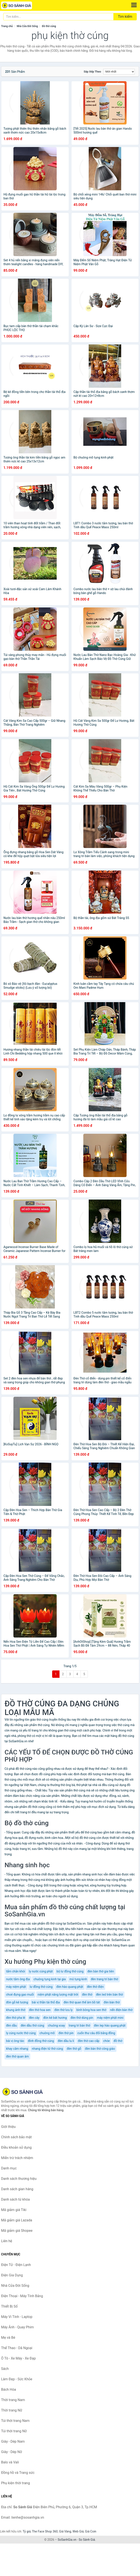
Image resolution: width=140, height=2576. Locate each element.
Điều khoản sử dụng (16, 2147)
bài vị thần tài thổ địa (46, 2002)
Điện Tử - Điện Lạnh (16, 2265)
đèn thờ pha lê (15, 2017)
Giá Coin (90, 2531)
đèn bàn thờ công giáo (100, 2048)
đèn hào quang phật (69, 1986)
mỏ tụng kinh (78, 1979)
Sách (5, 2369)
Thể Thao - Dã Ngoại (16, 2348)
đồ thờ (118, 2041)
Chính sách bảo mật (16, 2137)
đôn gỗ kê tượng (17, 2002)
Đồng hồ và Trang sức (18, 2473)
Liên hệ (6, 2241)
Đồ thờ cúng (49, 26)
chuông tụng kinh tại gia (50, 1979)
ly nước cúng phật (41, 1971)
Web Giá (78, 2531)
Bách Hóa (8, 2389)
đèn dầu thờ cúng (32, 2025)
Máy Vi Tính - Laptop (16, 2317)
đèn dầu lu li (66, 2041)
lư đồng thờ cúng (41, 1986)
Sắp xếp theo (92, 71)
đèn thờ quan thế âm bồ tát (82, 2002)
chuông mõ (47, 2033)
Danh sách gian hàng (17, 2189)
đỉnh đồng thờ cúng (41, 2041)
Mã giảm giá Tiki (13, 2210)
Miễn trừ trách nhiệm (17, 2158)
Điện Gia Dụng (12, 2275)
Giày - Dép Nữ (11, 2452)
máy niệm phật (16, 1986)
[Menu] (134, 5)
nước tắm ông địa (18, 1979)
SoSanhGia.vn (67, 2539)
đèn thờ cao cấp (88, 2041)
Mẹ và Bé (8, 2337)
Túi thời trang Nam (15, 2421)
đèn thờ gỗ (74, 2048)
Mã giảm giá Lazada (16, 2220)
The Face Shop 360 (45, 2531)
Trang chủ (7, 26)
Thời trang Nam (13, 2400)
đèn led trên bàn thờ (109, 1994)
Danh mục (9, 2168)
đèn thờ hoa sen (40, 2010)
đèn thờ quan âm (17, 2056)
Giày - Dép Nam (13, 2441)
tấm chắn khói (15, 1971)
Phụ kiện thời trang (15, 2483)
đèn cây (34, 2017)
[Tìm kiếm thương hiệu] (58, 16)
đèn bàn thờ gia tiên (100, 1971)
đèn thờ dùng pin (82, 2017)
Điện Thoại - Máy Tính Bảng (22, 2296)
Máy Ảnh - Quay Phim (17, 2327)
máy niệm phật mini (110, 2017)
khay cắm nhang (17, 2048)
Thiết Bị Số (9, 2306)
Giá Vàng (65, 2531)
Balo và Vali (10, 2462)
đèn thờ (87, 1994)
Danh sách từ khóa (15, 2199)
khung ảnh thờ (15, 2010)
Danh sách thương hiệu (19, 2179)
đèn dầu (11, 2025)
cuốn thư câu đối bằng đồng (96, 2033)
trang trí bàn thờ (79, 2025)
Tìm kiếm (125, 17)
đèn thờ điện (95, 1986)
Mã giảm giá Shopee (16, 2231)
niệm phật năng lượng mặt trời (58, 1994)
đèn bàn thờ (112, 2002)
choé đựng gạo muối (20, 1994)
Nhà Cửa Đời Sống (27, 26)
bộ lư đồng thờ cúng (70, 1971)
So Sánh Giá (87, 2539)
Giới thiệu (8, 2127)
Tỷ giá (27, 2531)
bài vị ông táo (15, 2041)
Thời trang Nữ (11, 2410)
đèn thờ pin (66, 2033)
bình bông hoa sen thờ (91, 2010)
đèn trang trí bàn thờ (104, 1979)
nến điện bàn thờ (121, 2010)
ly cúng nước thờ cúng (21, 2033)
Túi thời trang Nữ (14, 2431)
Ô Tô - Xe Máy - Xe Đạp (18, 2358)
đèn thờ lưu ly (63, 2010)
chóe (106, 2041)
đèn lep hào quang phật (110, 2025)
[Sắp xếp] (119, 71)
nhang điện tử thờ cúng (47, 2048)
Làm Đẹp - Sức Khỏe (16, 2379)
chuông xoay (56, 2025)
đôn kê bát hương (55, 2017)
